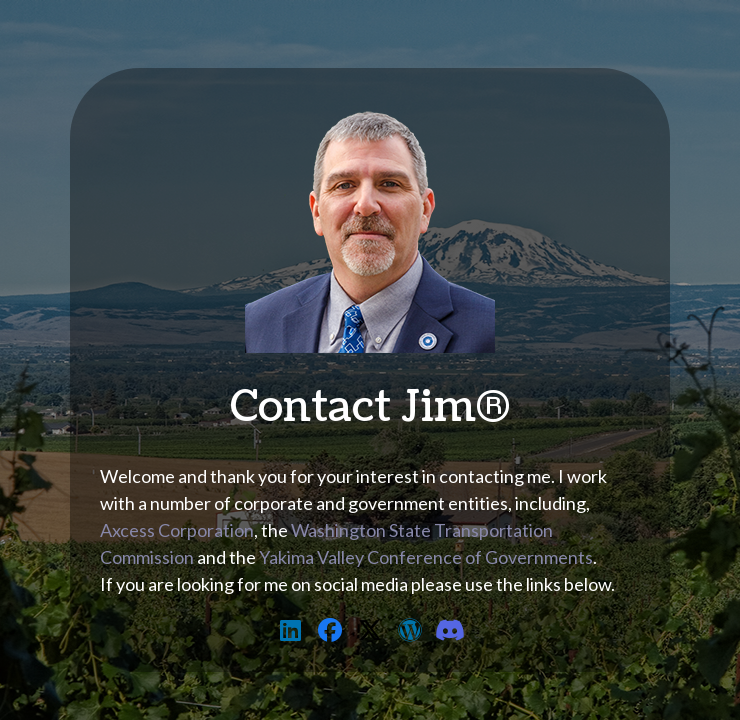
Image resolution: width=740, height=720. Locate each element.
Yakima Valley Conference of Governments (426, 557)
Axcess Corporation (177, 530)
